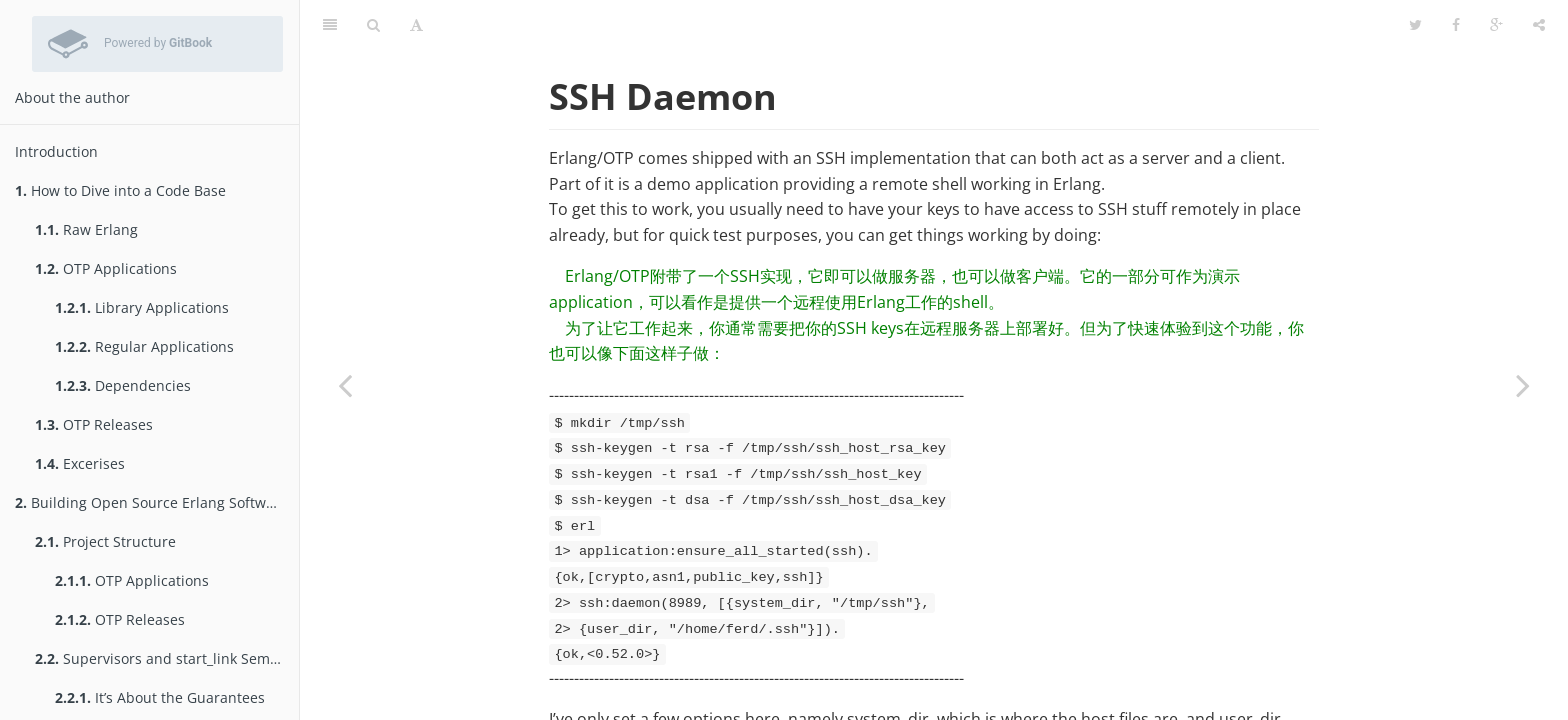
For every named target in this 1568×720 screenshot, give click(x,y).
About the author (72, 97)
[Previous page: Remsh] (345, 385)
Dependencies (123, 385)
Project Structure (105, 541)
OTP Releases (94, 424)
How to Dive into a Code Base (120, 190)
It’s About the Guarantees (160, 697)
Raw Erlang (86, 229)
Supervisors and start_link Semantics (167, 658)
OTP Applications (106, 268)
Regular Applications (144, 346)
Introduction (56, 151)
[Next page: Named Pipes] (1523, 385)
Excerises (80, 463)
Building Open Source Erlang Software (151, 502)
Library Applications (142, 307)
